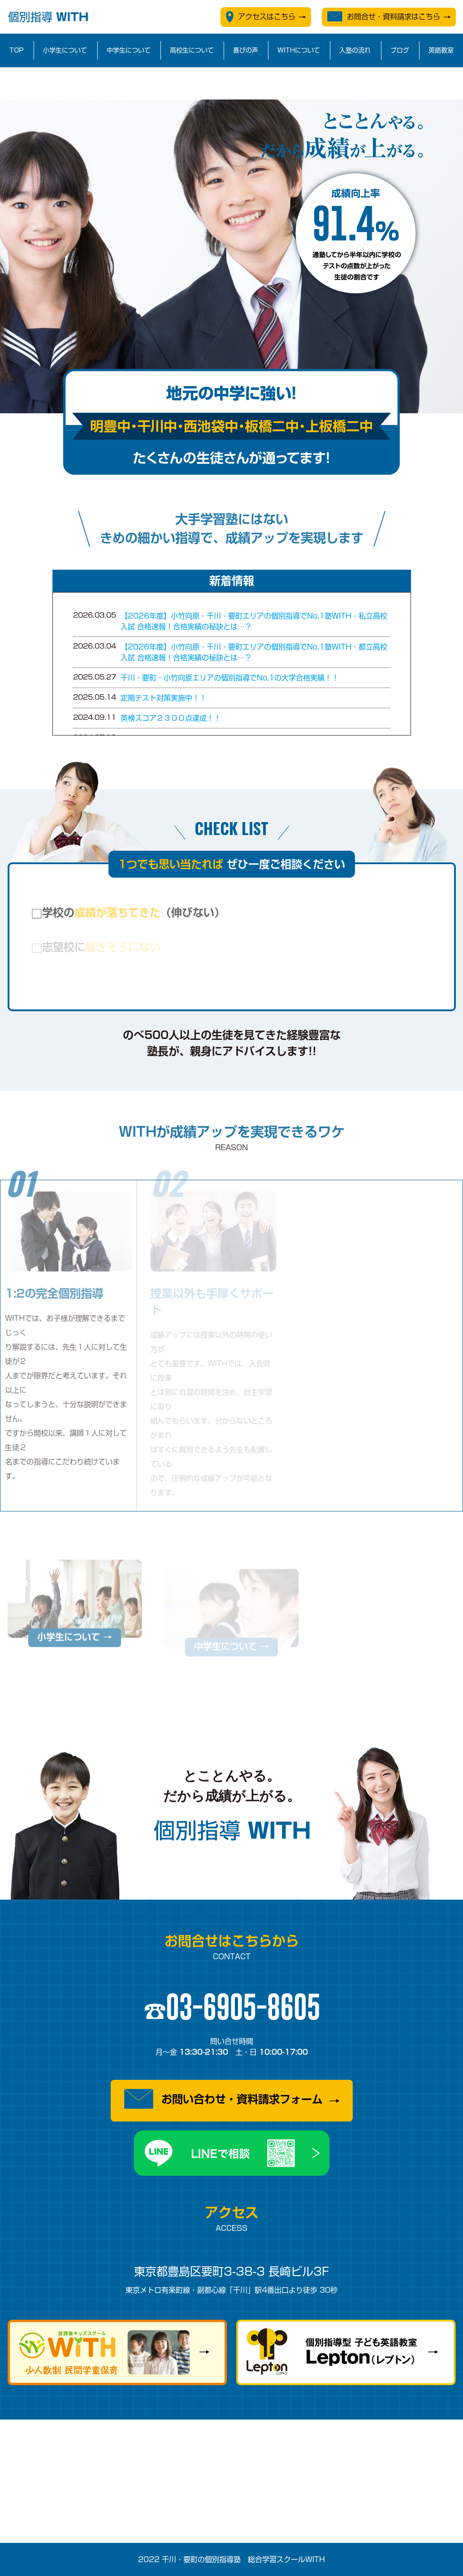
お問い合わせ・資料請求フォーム (223, 2099)
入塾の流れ (355, 50)
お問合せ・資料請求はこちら (383, 16)
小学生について (65, 50)
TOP (16, 50)
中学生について (129, 50)
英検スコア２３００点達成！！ (171, 718)
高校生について (192, 50)
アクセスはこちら (260, 16)
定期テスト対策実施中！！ (164, 697)
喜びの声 (245, 50)
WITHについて (298, 50)
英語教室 (441, 50)
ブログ (399, 50)
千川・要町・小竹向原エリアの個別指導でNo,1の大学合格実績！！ (230, 677)
